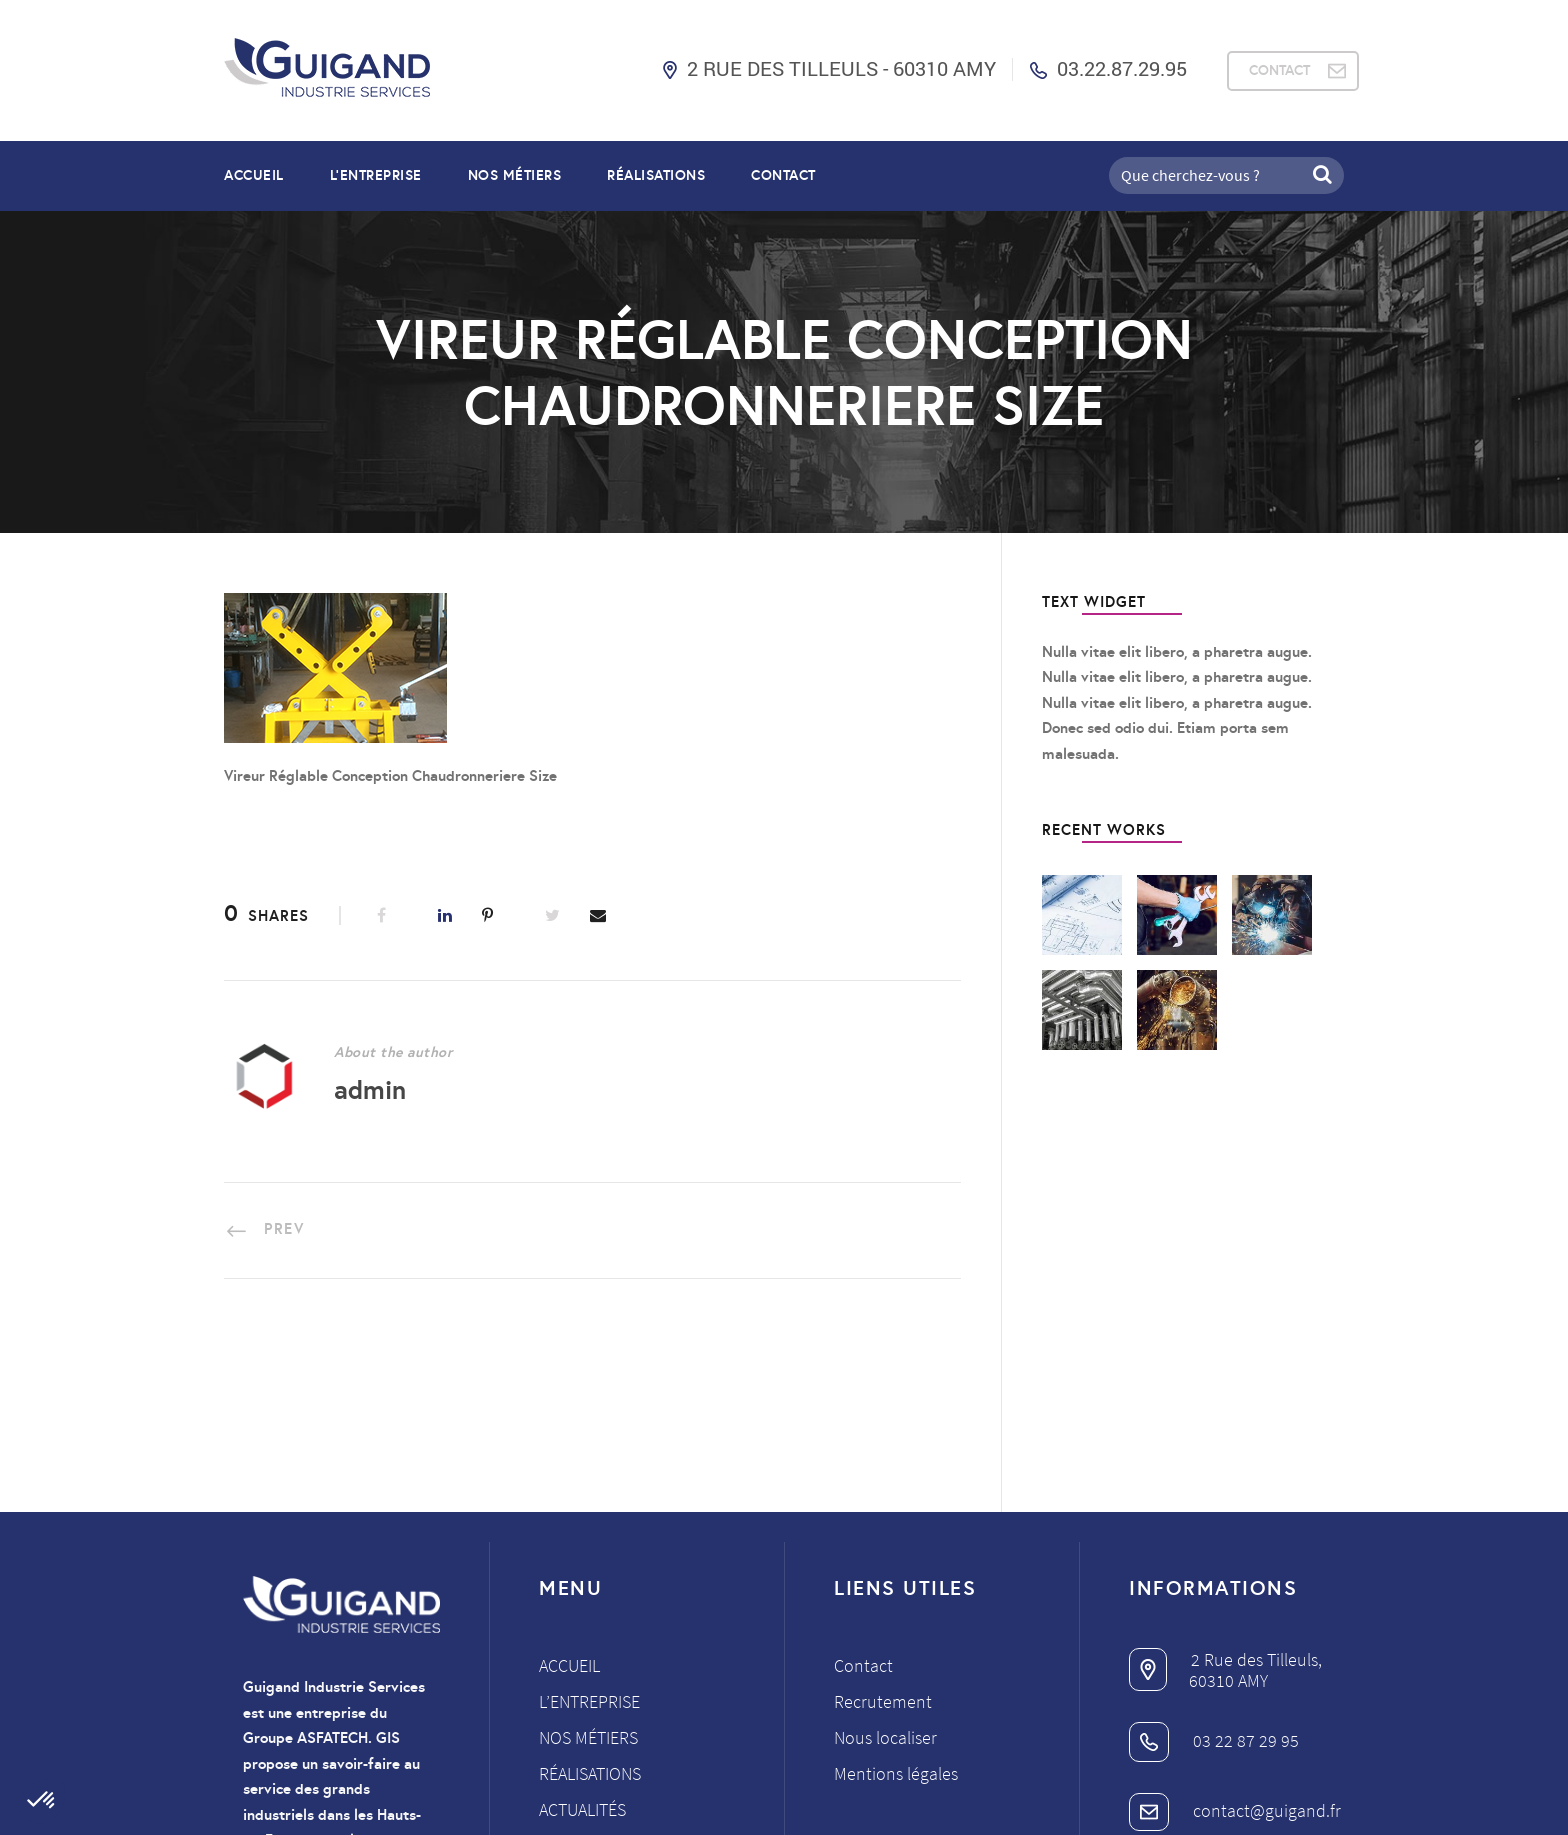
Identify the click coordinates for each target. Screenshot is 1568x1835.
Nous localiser (885, 1559)
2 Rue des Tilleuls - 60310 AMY (841, 68)
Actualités (582, 1631)
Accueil (254, 175)
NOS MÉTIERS (515, 175)
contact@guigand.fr (1235, 1631)
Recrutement (883, 1523)
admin (370, 1089)
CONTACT (1279, 70)
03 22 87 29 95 (1214, 1561)
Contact (783, 175)
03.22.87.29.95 (1122, 68)
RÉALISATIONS (656, 175)
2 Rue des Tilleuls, (1225, 1481)
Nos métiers (588, 1559)
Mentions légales (896, 1595)
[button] (42, 1801)
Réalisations (590, 1595)
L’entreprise (376, 175)
